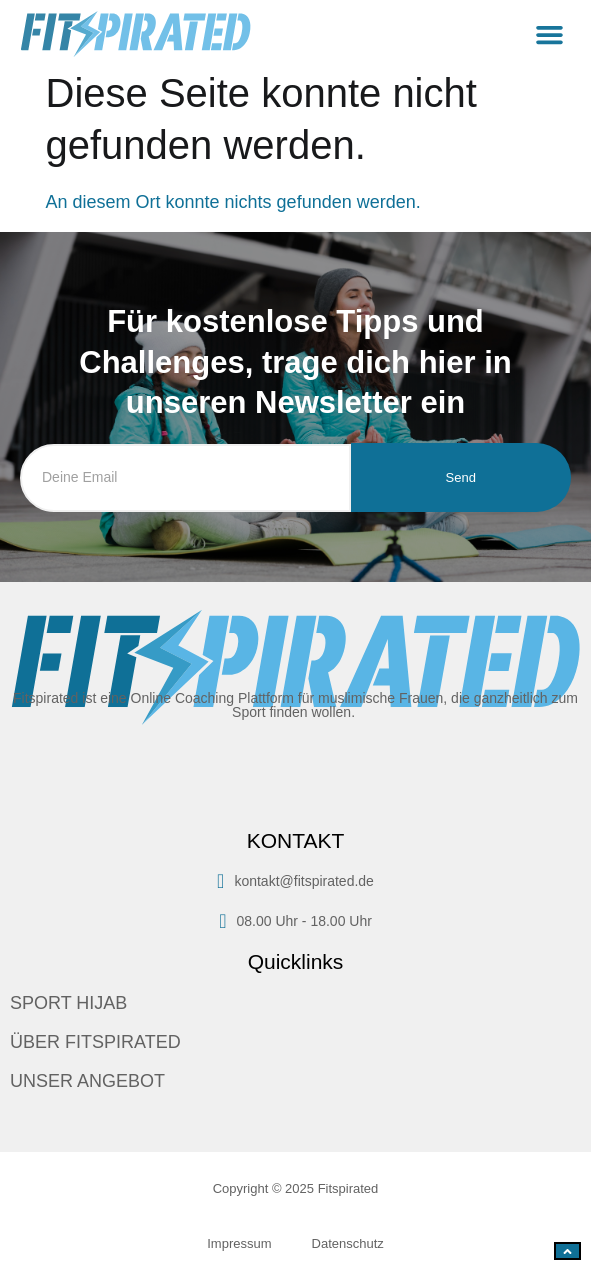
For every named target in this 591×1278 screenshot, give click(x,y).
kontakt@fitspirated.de (295, 881)
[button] (550, 35)
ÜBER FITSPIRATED (95, 1042)
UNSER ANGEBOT (87, 1081)
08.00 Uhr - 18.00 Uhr (295, 921)
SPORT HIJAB (68, 1003)
